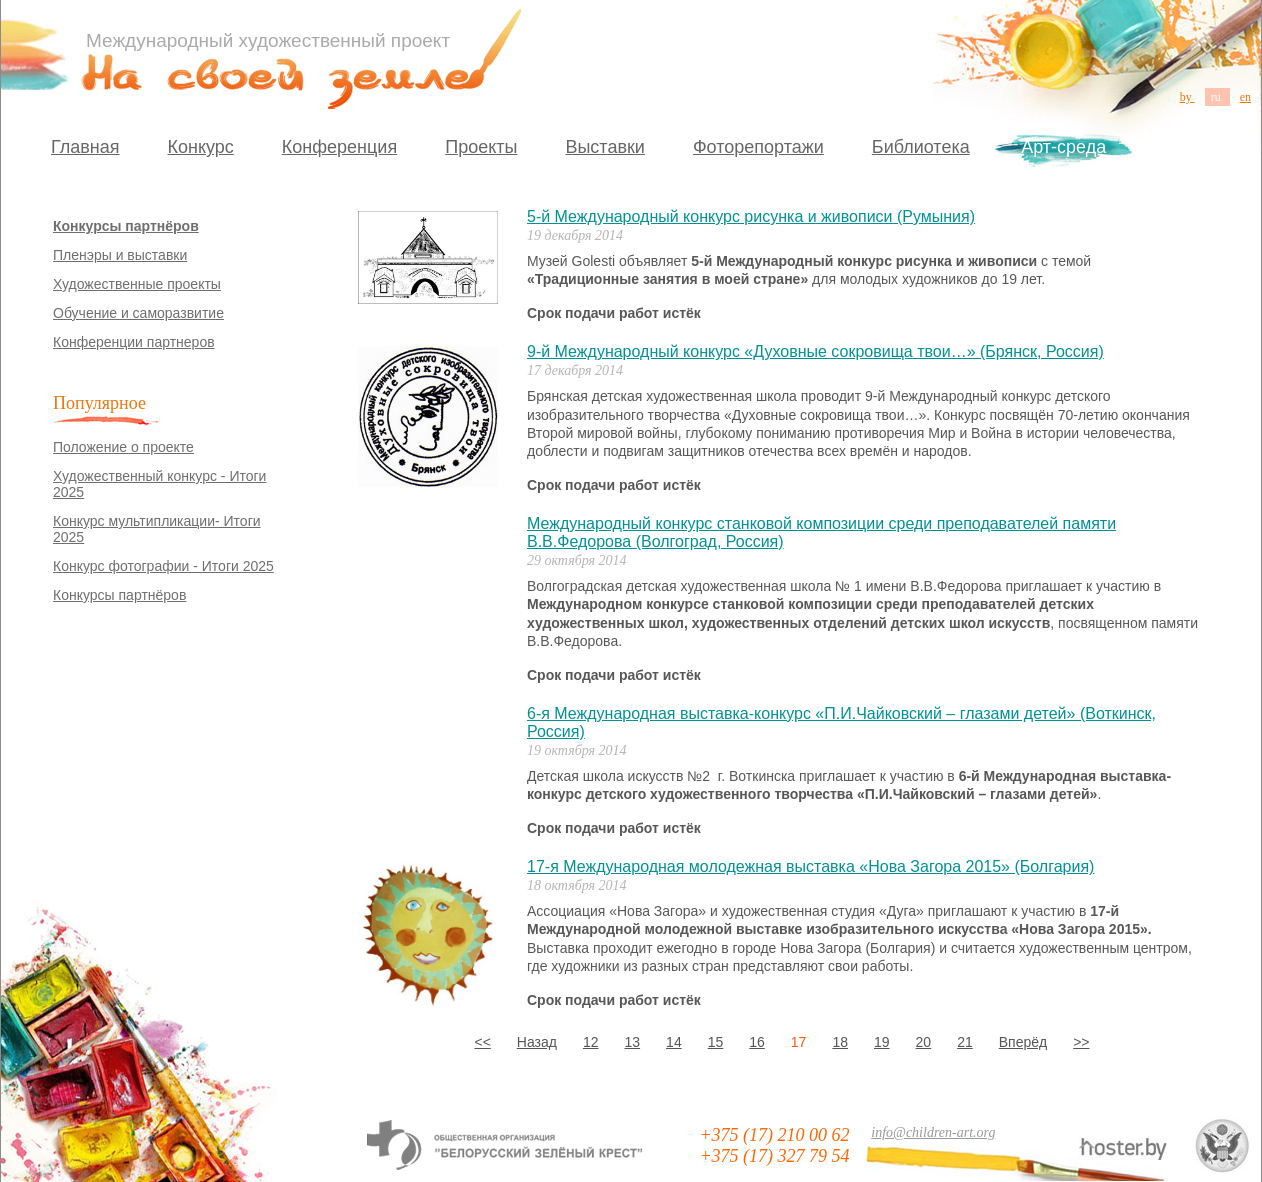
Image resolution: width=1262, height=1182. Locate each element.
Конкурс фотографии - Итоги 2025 (163, 566)
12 (591, 1042)
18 (840, 1042)
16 (757, 1042)
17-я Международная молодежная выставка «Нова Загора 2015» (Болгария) (810, 866)
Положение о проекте (123, 447)
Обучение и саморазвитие (138, 313)
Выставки (605, 147)
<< (482, 1042)
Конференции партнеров (134, 342)
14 (674, 1042)
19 (882, 1042)
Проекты (481, 147)
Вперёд (1023, 1042)
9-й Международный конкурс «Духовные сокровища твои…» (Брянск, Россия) (815, 351)
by (1187, 97)
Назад (537, 1042)
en (1245, 97)
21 (965, 1042)
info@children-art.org (933, 1132)
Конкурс (201, 147)
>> (1081, 1042)
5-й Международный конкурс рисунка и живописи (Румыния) (751, 216)
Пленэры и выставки (120, 255)
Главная (85, 147)
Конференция (339, 147)
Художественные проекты (137, 284)
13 (633, 1042)
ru (1217, 97)
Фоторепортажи (758, 147)
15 (716, 1042)
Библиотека (921, 147)
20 (924, 1042)
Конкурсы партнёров (126, 226)
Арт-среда (1063, 147)
